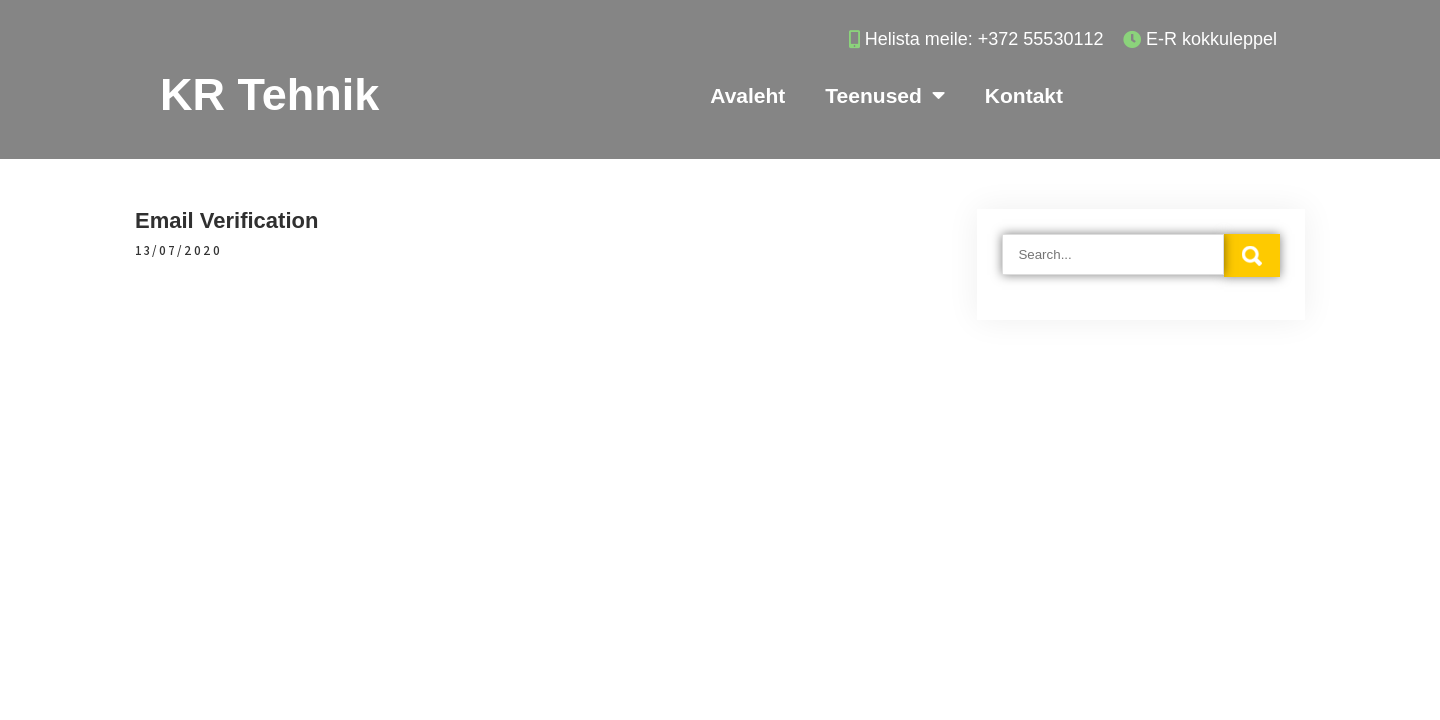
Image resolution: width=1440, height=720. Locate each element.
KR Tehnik (269, 94)
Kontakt (1024, 95)
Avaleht (747, 95)
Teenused (884, 95)
